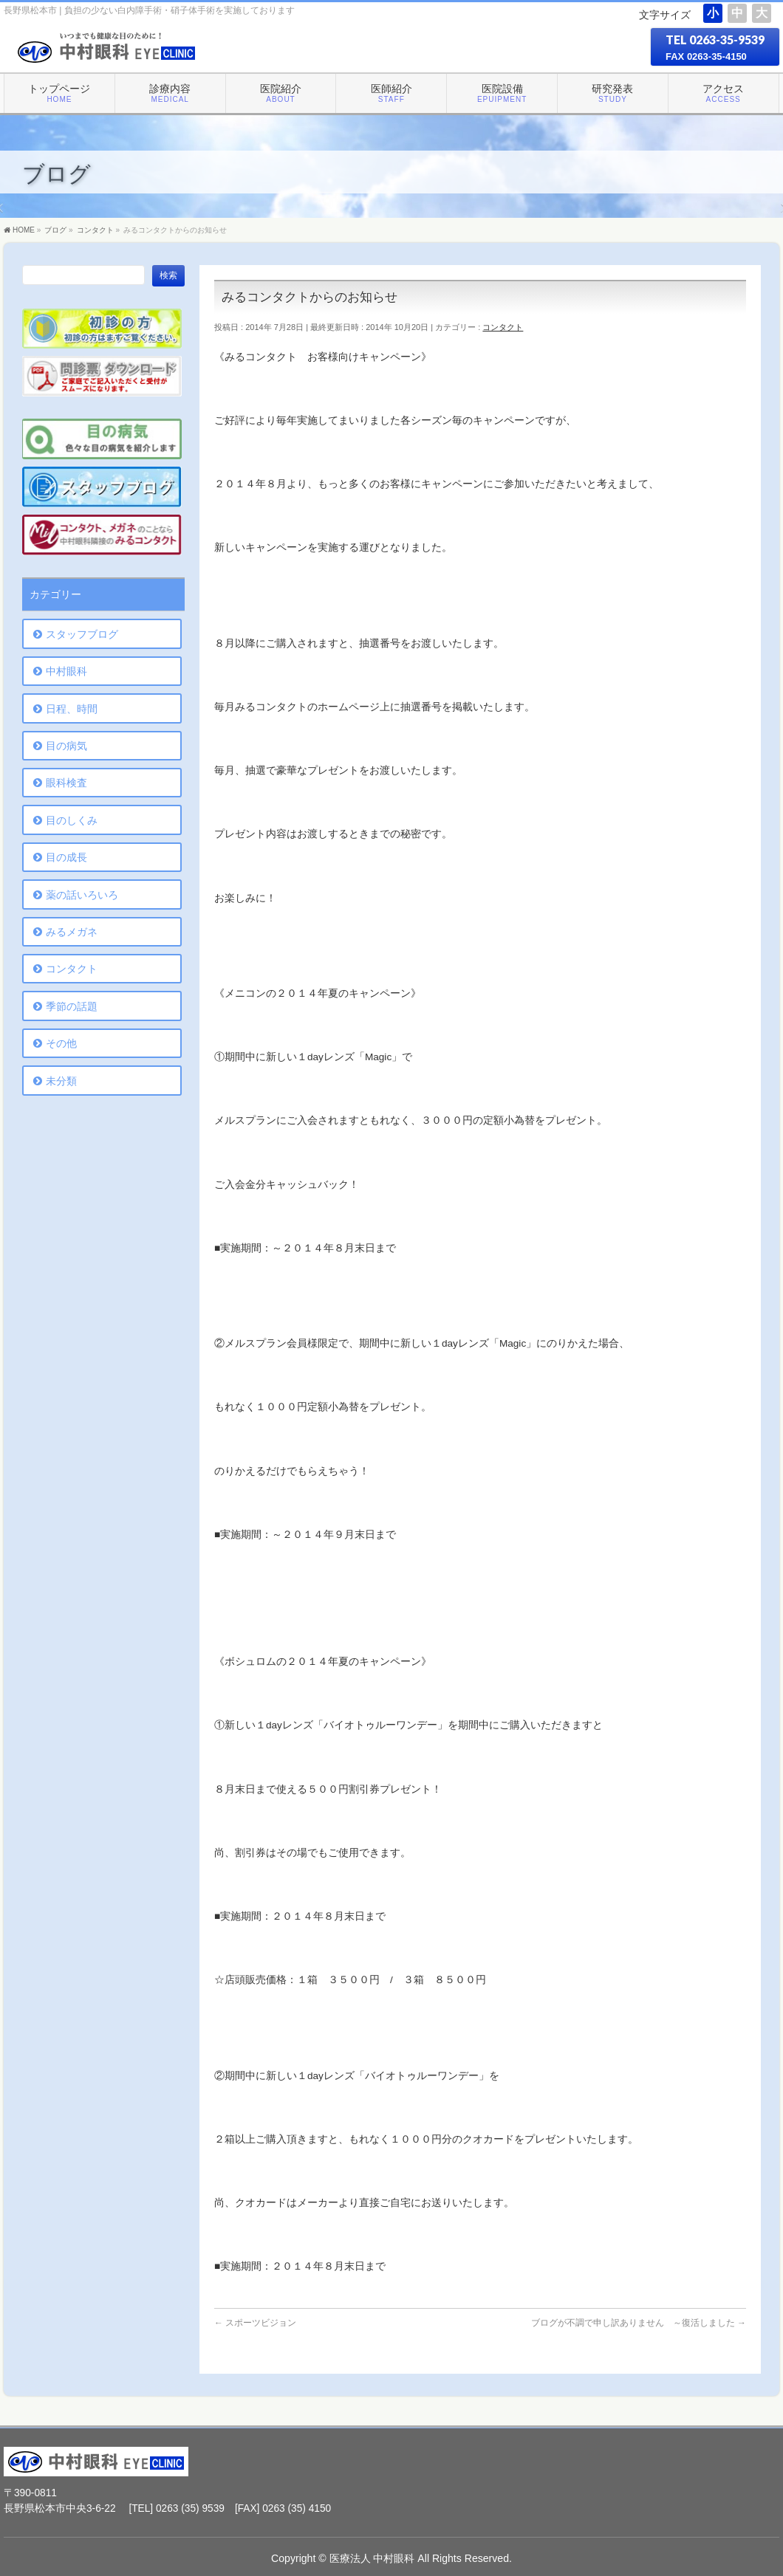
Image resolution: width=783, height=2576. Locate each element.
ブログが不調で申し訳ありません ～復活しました (638, 2323)
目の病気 (66, 746)
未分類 (61, 1081)
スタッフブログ (82, 634)
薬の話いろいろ (82, 895)
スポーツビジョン (255, 2323)
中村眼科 (66, 671)
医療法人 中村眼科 (372, 2558)
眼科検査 (66, 783)
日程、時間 (72, 709)
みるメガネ (72, 932)
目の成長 (66, 857)
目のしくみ (72, 820)
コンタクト (502, 327)
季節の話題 (72, 1006)
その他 (61, 1043)
